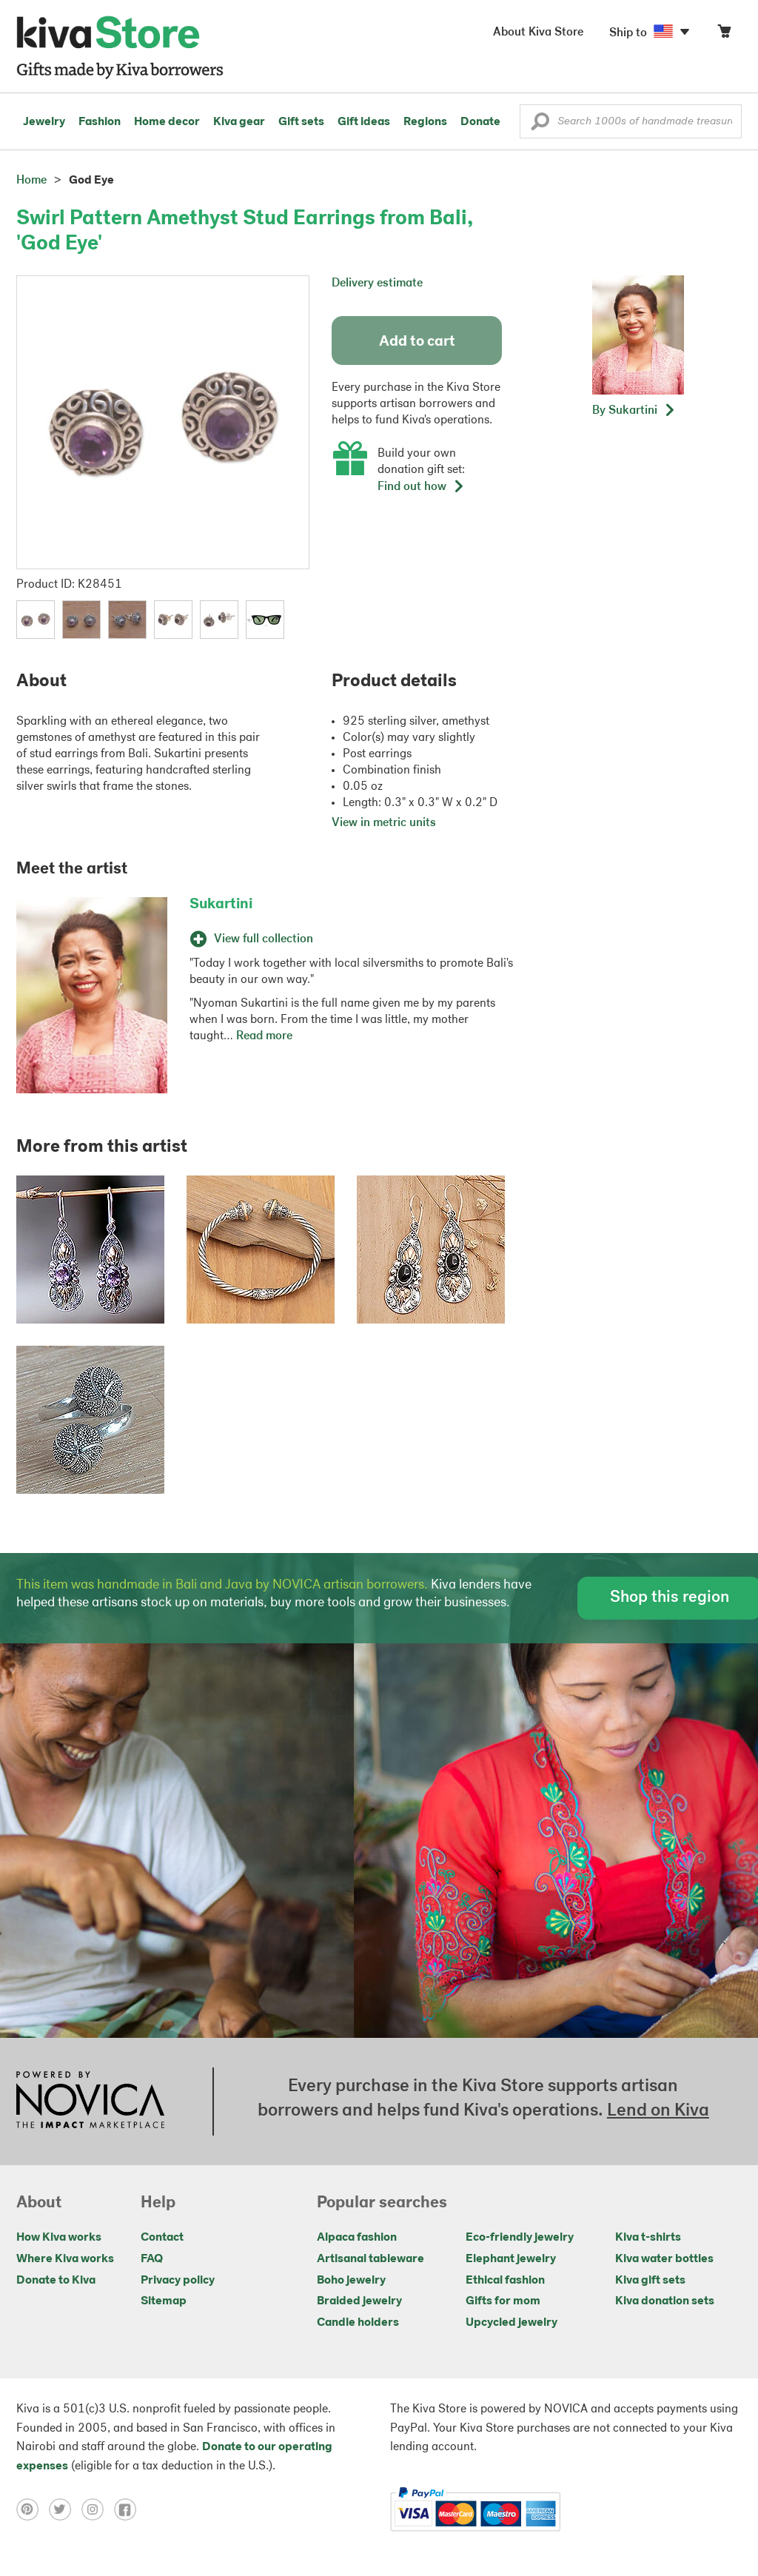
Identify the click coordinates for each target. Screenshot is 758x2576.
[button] (540, 125)
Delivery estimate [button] (377, 283)
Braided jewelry (359, 2301)
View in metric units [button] (384, 823)
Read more (264, 1036)
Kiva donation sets (664, 2301)
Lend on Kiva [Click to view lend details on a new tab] (658, 2111)
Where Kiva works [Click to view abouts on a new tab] (65, 2259)
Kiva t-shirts (648, 2238)
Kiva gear (239, 122)
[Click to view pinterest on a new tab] (32, 2509)
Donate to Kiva (55, 2281)
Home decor (167, 122)
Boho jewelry (351, 2281)
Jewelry (44, 122)
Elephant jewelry (511, 2259)
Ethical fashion (505, 2281)
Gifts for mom (503, 2301)
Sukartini (221, 904)
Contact (162, 2238)
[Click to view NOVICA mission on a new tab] (90, 2101)
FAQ (152, 2259)
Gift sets (301, 122)
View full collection (251, 939)
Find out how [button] (421, 487)
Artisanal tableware (370, 2259)
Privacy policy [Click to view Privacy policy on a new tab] (178, 2281)
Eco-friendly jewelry (520, 2238)
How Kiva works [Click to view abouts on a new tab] (58, 2238)
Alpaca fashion (357, 2238)
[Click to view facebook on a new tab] (129, 2509)
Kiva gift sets (650, 2281)
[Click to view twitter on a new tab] (65, 2509)
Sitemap (164, 2301)
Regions (425, 122)
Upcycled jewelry (511, 2323)
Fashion (99, 122)
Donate (480, 122)
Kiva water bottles (664, 2259)
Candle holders (358, 2323)
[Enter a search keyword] (631, 121)
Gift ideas (364, 122)
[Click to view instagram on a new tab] (97, 2509)
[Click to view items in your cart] (724, 34)
